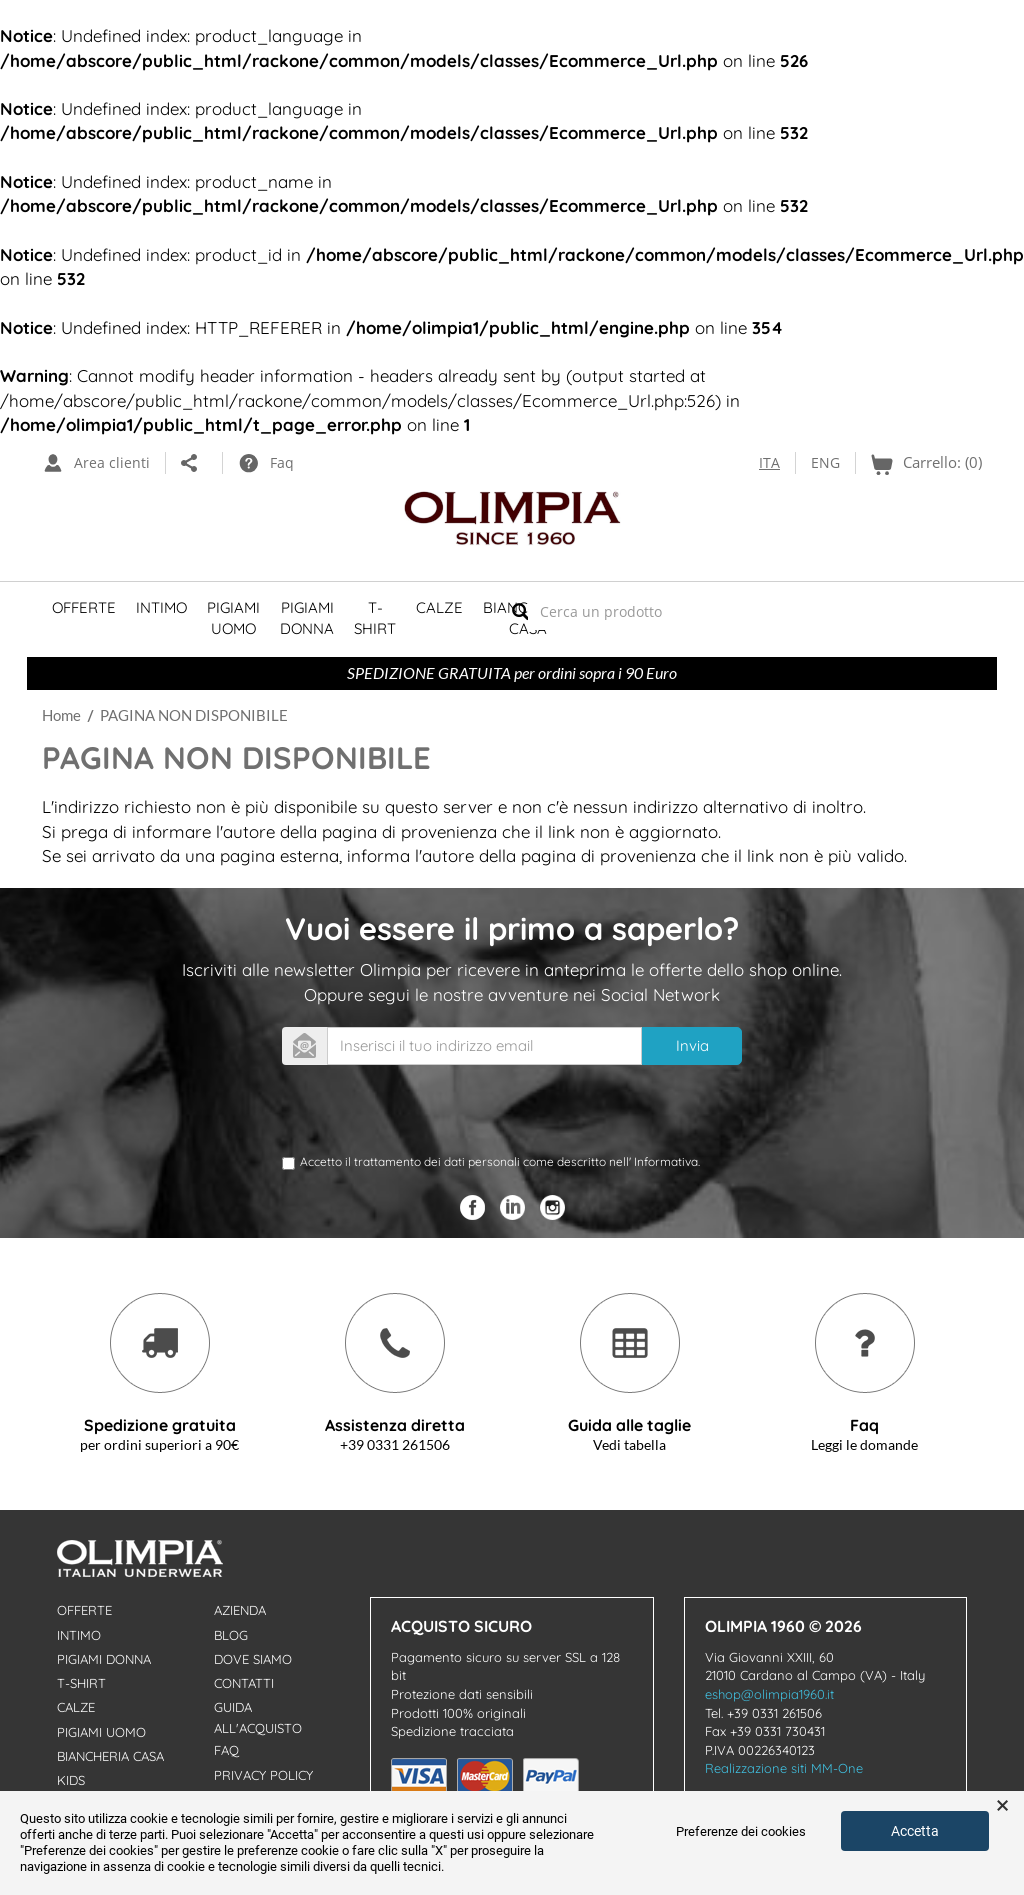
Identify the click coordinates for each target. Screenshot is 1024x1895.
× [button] (1002, 1806)
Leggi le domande (864, 1444)
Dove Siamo (253, 1659)
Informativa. (667, 1161)
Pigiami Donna (307, 618)
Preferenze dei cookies (741, 1831)
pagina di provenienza (409, 831)
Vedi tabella (629, 1444)
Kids (71, 1780)
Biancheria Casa (110, 1756)
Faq (226, 1750)
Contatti (244, 1683)
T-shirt (375, 618)
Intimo (161, 607)
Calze (439, 607)
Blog (231, 1635)
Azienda (240, 1610)
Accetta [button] (915, 1831)
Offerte (84, 607)
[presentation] (434, 1114)
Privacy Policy (263, 1775)
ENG (825, 462)
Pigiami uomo (101, 1732)
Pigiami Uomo (233, 618)
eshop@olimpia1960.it (769, 1694)
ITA (769, 462)
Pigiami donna (104, 1659)
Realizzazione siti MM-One (784, 1768)
